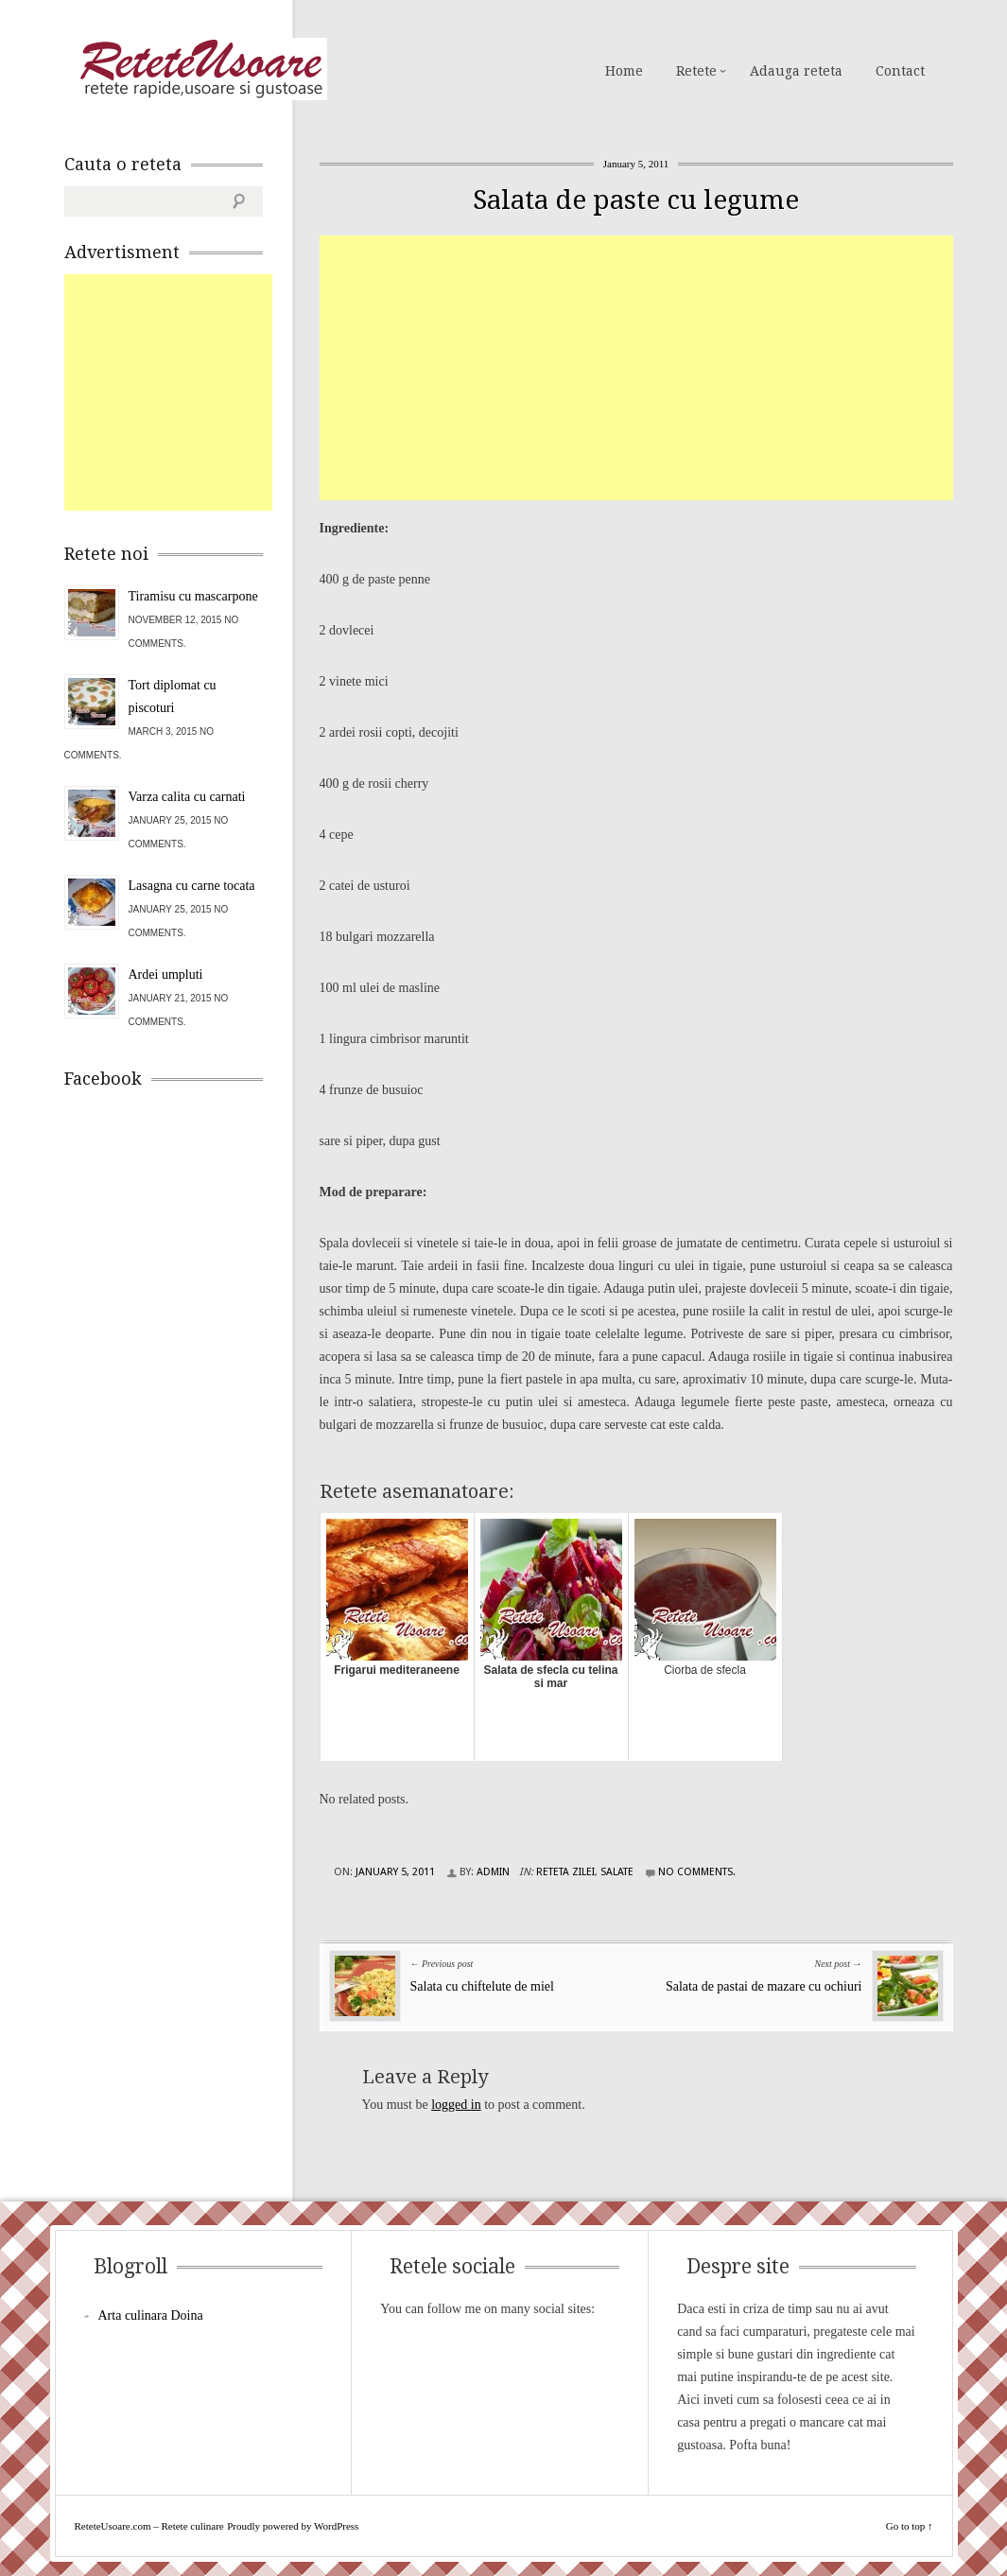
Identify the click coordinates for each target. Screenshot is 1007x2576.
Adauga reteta (796, 70)
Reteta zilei (565, 1872)
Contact (900, 70)
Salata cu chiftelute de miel (482, 1986)
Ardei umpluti (166, 974)
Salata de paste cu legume (636, 200)
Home (624, 70)
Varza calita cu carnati (187, 797)
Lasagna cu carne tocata (192, 886)
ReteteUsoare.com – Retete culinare (200, 69)
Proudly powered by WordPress (292, 2526)
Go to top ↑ (909, 2526)
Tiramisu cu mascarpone (193, 596)
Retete (696, 70)
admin (493, 1872)
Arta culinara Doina (150, 2315)
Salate (617, 1872)
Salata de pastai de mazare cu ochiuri (764, 1986)
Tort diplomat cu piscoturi (173, 696)
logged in (456, 2104)
